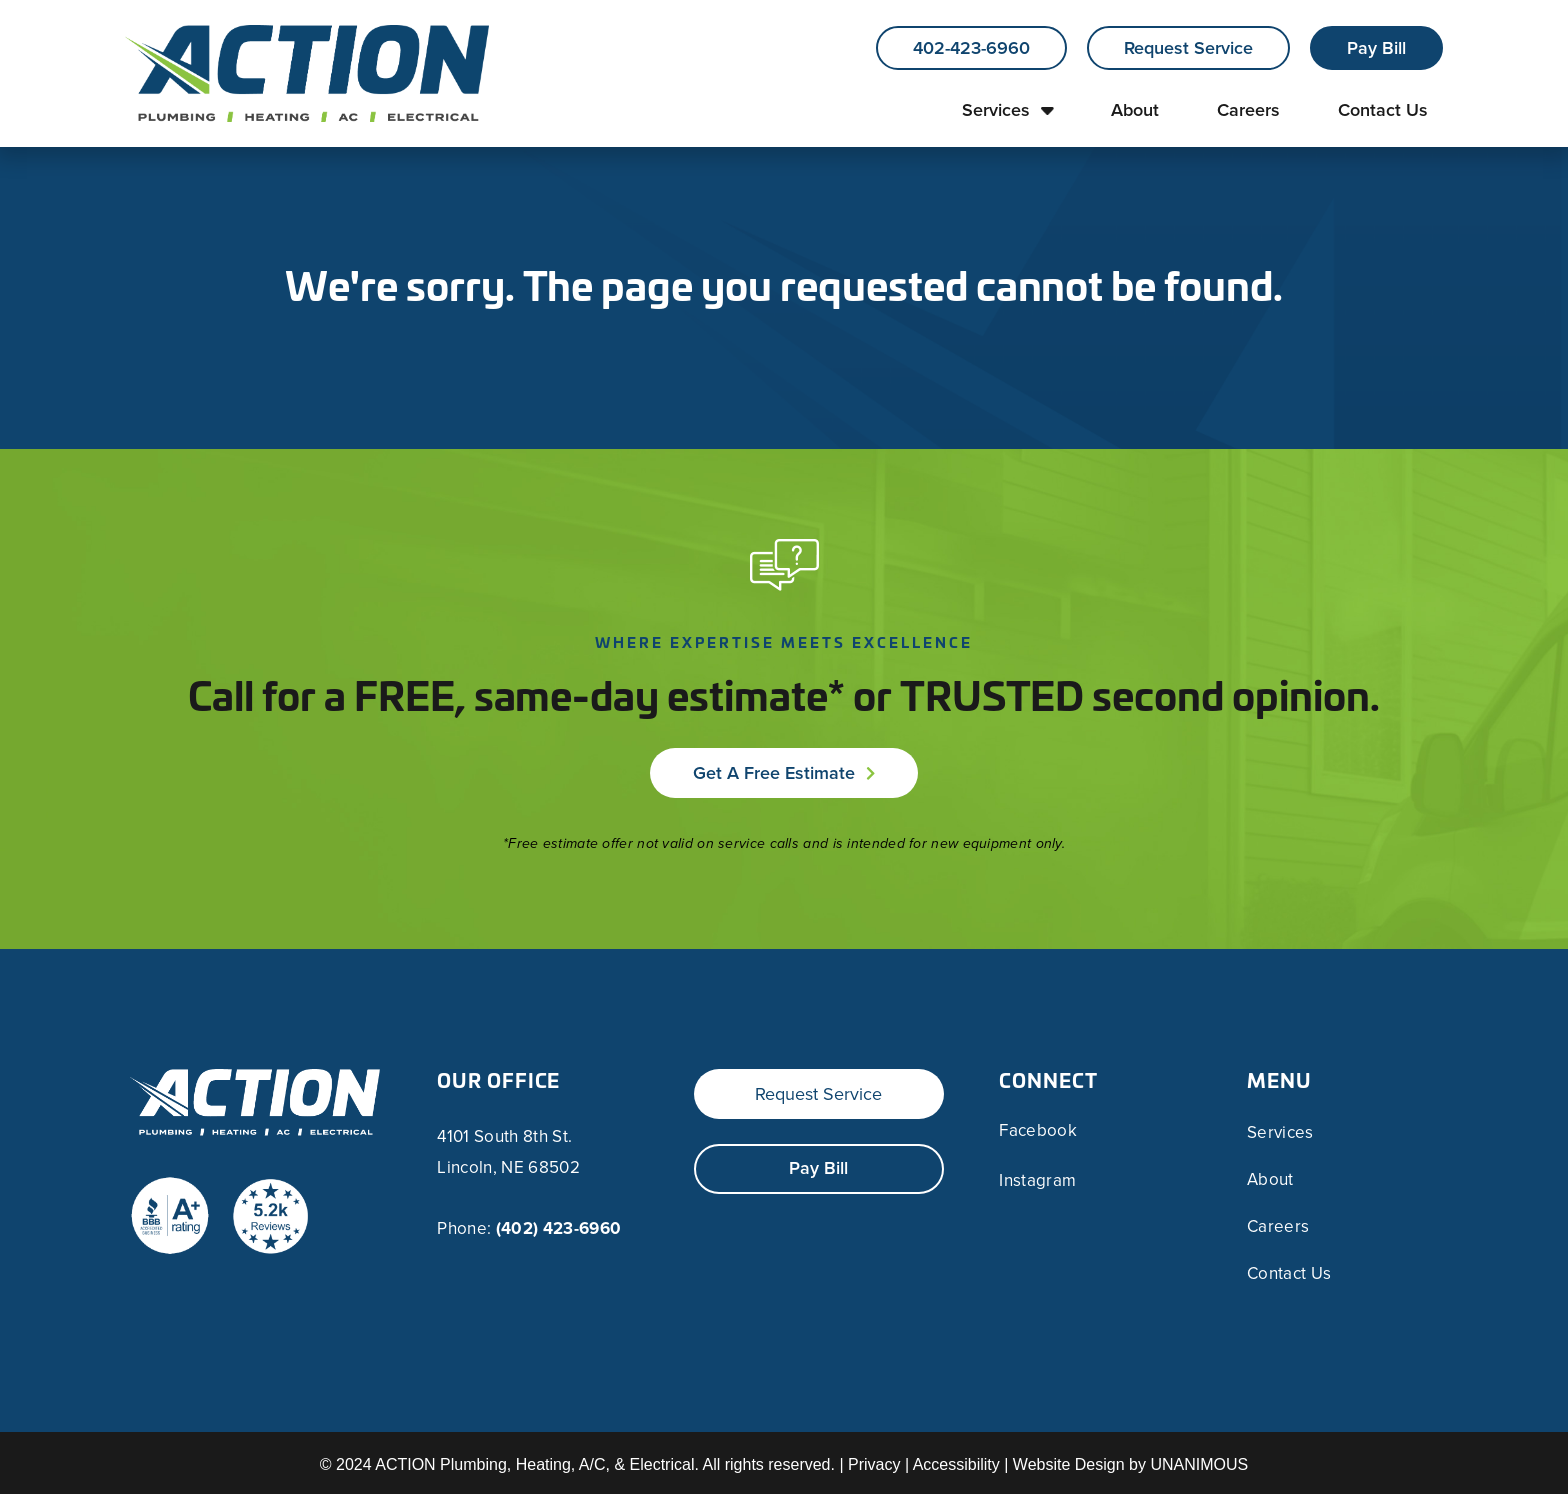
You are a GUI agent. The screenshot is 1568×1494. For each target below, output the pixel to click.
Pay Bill (1376, 48)
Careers (1248, 110)
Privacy (874, 1464)
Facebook (1038, 1131)
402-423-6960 (971, 48)
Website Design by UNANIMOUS (1130, 1464)
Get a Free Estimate (774, 773)
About (1135, 110)
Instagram (1037, 1181)
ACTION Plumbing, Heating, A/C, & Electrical (534, 1464)
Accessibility (956, 1464)
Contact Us (1383, 110)
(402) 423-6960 (559, 1228)
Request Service (1188, 48)
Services (996, 110)
